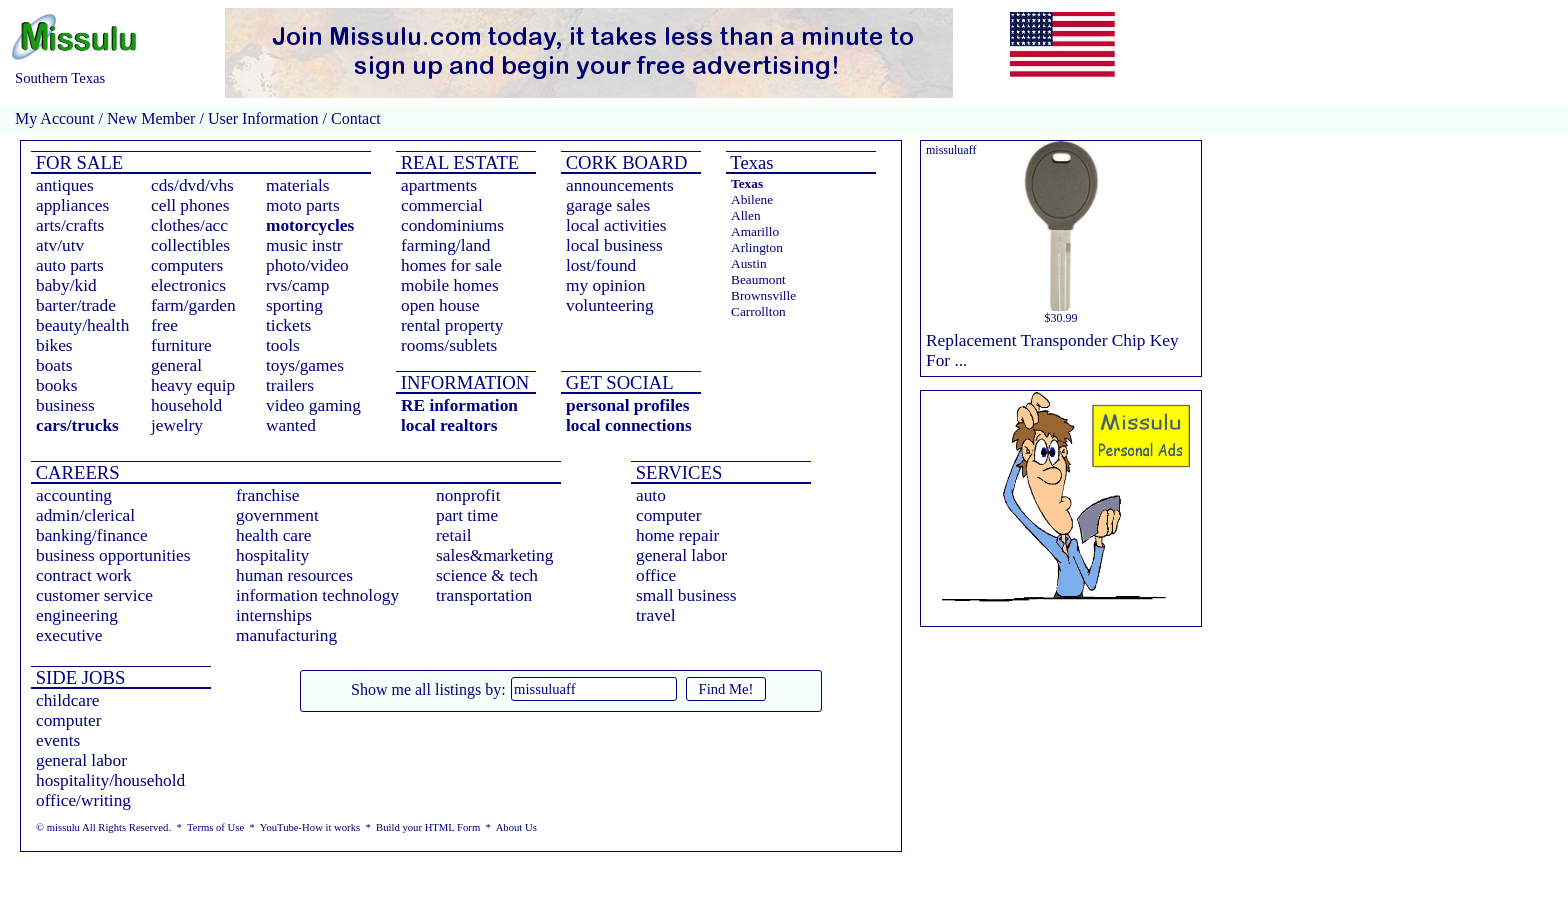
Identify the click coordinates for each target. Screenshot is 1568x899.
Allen (746, 215)
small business (686, 595)
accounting (74, 495)
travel (655, 615)
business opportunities (113, 555)
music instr (304, 245)
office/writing (83, 800)
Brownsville (763, 295)
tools (283, 345)
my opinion (605, 285)
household (186, 405)
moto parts (303, 205)
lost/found (601, 265)
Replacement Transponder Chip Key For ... (1052, 350)
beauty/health (82, 325)
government (277, 515)
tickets (288, 325)
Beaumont (758, 279)
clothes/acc (189, 225)
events (58, 740)
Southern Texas (60, 78)
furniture (181, 345)
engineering (77, 615)
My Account (55, 118)
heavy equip (193, 385)
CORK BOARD (624, 162)
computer (668, 515)
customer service (94, 595)
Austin (749, 263)
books (56, 385)
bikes (54, 345)
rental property (452, 325)
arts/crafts (70, 225)
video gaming (313, 405)
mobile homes (450, 285)
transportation (484, 595)
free (164, 325)
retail (454, 535)
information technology (317, 595)
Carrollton (758, 311)
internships (274, 615)
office (656, 575)
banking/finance (92, 535)
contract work (84, 575)
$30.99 (1061, 318)
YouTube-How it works (310, 827)
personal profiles (627, 405)
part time (467, 515)
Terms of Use (215, 827)
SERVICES (676, 472)
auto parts (70, 265)
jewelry (177, 425)
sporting (294, 305)
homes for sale (451, 265)
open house (440, 305)
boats (54, 365)
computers (187, 265)
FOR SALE (77, 162)
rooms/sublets (449, 345)
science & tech (487, 575)
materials (298, 185)
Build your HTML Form (428, 827)
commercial (442, 205)
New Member (151, 118)
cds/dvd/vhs (192, 185)
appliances (72, 205)
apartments (439, 185)
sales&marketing (494, 555)
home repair (677, 535)
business (65, 405)
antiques (65, 185)
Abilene (752, 199)
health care (274, 535)
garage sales (608, 205)
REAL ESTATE (457, 162)
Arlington (757, 247)
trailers (290, 385)
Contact (354, 118)
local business (614, 245)
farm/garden (193, 305)
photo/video (307, 265)
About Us (516, 827)
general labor (681, 555)
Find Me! (726, 689)
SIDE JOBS (78, 677)
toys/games (305, 365)
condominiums (452, 225)
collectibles (190, 245)
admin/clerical (85, 515)
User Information (263, 118)
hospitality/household (110, 780)
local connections (629, 425)
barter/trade (76, 305)
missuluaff (951, 150)
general (176, 365)
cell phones (190, 205)
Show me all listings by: (428, 689)
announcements (620, 185)
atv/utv (60, 245)
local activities (616, 225)
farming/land (446, 245)
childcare (68, 700)
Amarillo (755, 231)
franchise (268, 495)
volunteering (610, 305)
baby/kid (66, 285)
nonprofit (468, 495)
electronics (188, 285)
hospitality (272, 555)
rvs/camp (298, 285)
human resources (294, 575)
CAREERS (75, 472)
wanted (291, 425)
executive (69, 635)
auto (651, 495)
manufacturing (286, 635)
